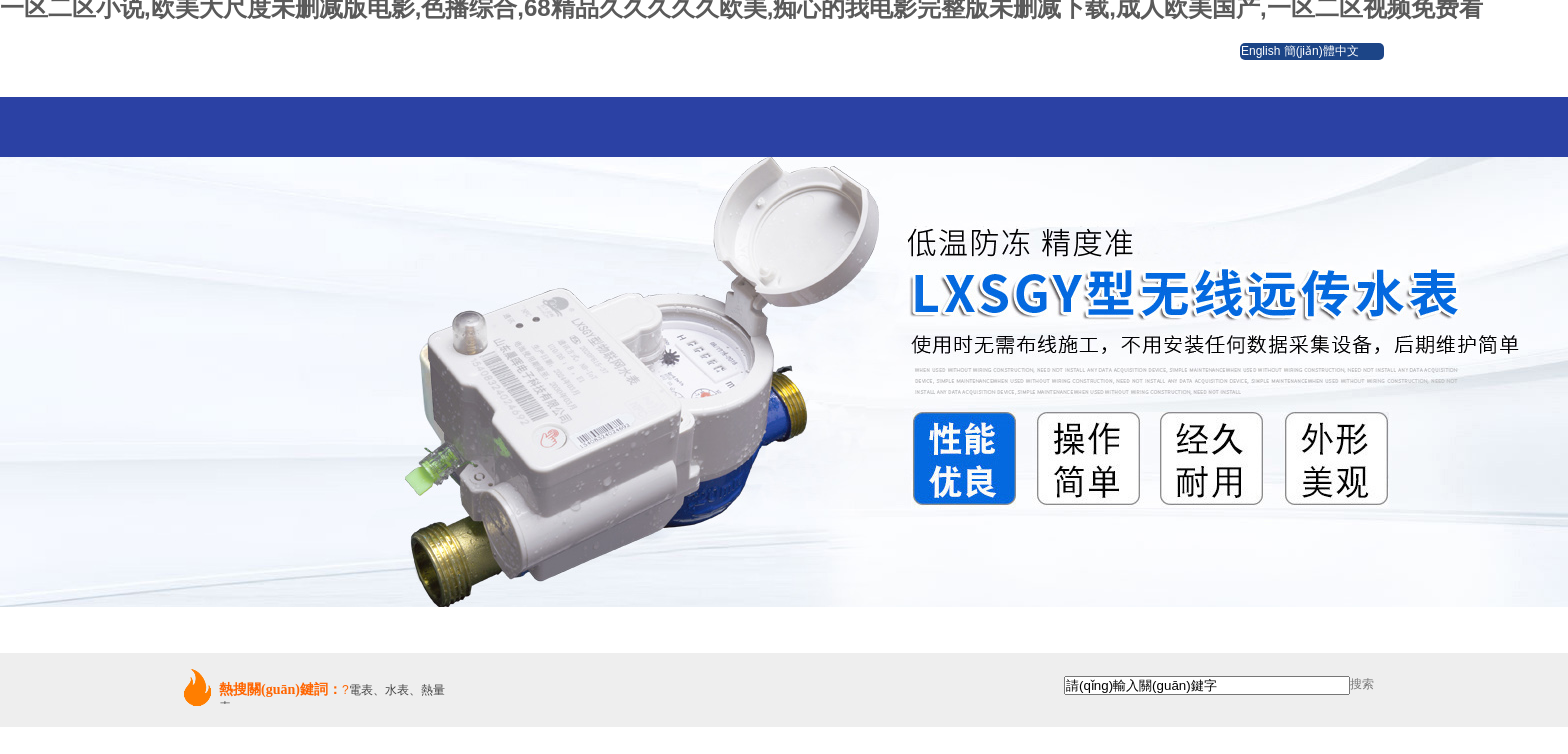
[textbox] (1207, 685)
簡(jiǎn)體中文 (1321, 51)
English (1260, 51)
